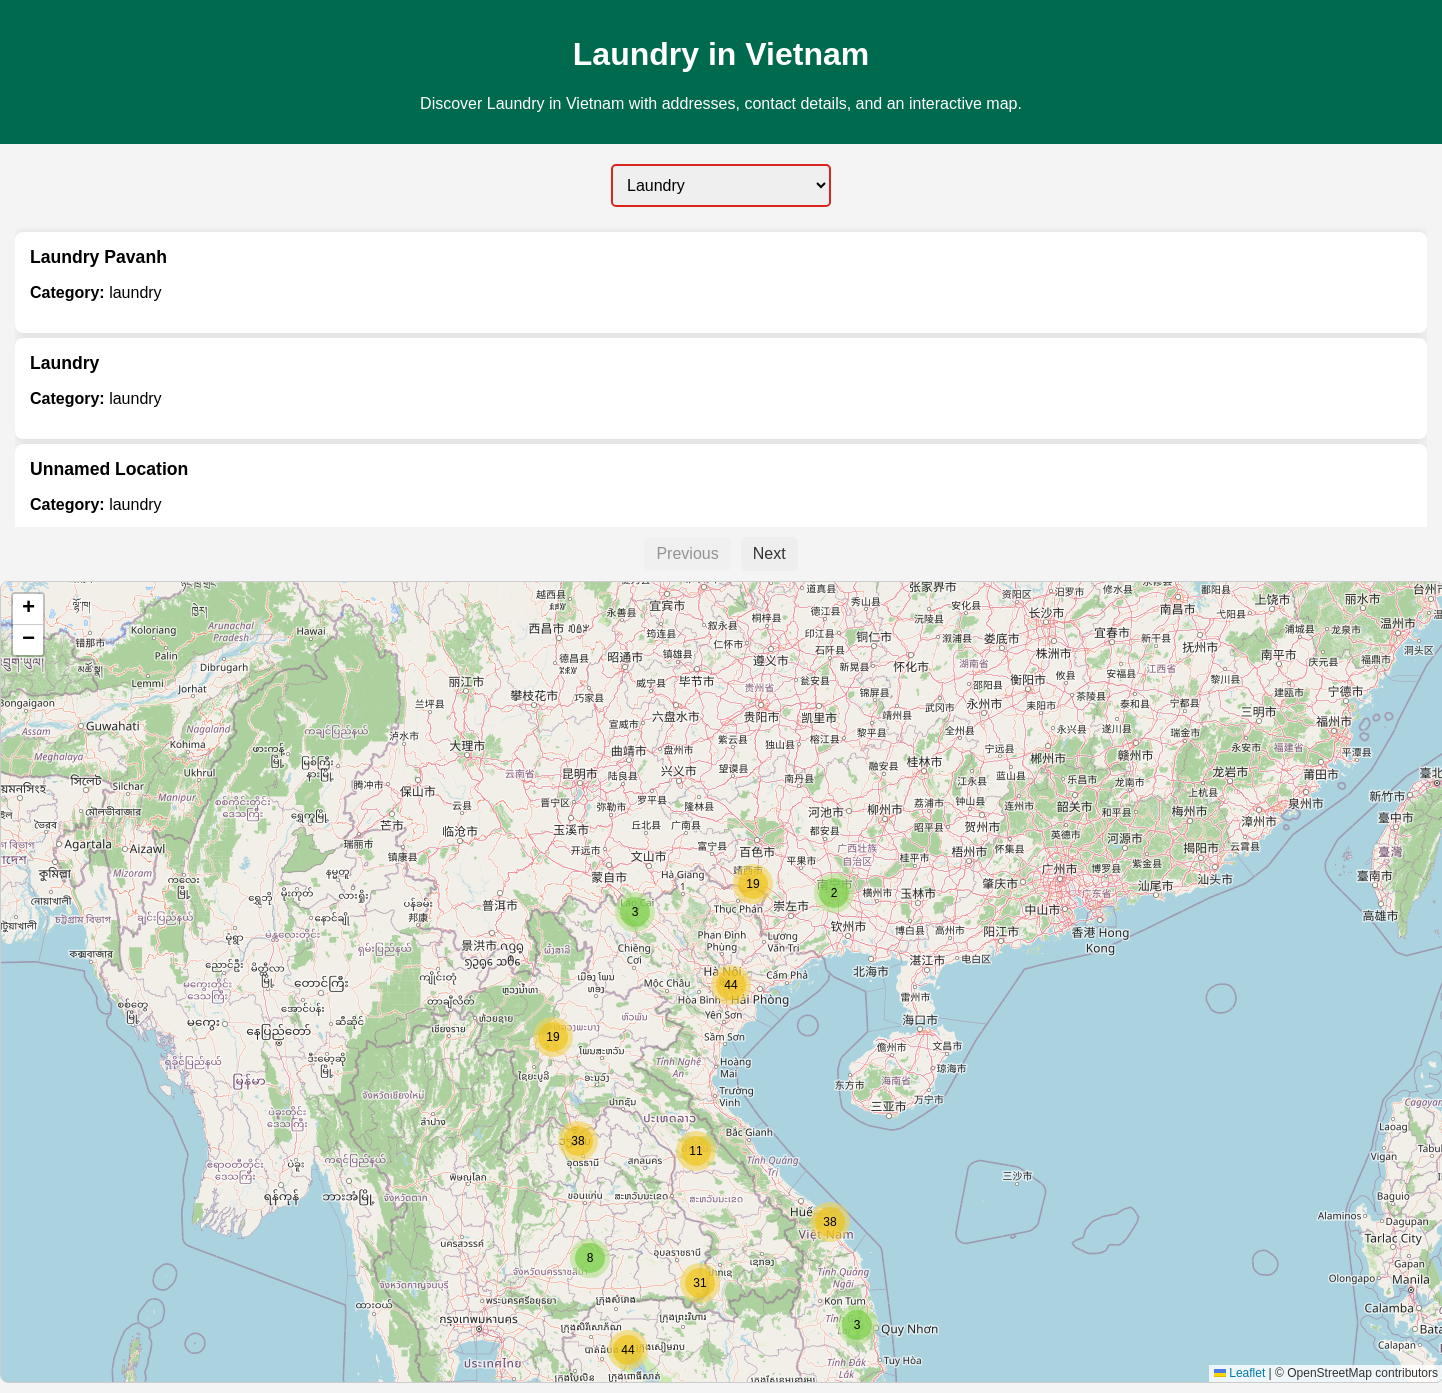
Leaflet (1239, 1373)
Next (769, 553)
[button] (857, 1325)
